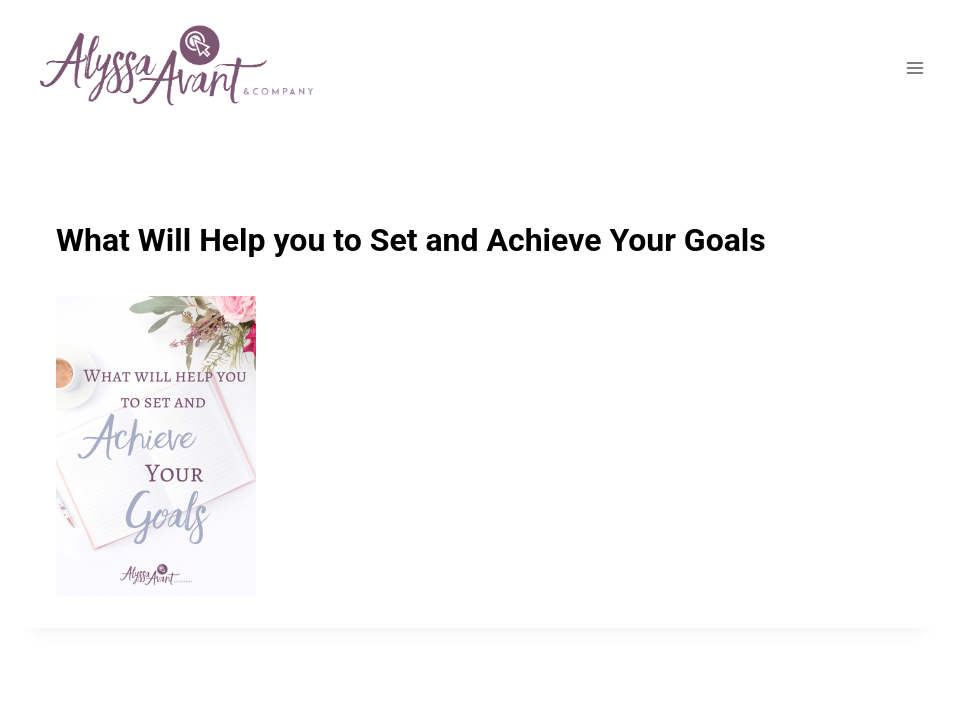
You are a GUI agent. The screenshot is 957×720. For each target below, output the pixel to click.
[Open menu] (914, 68)
